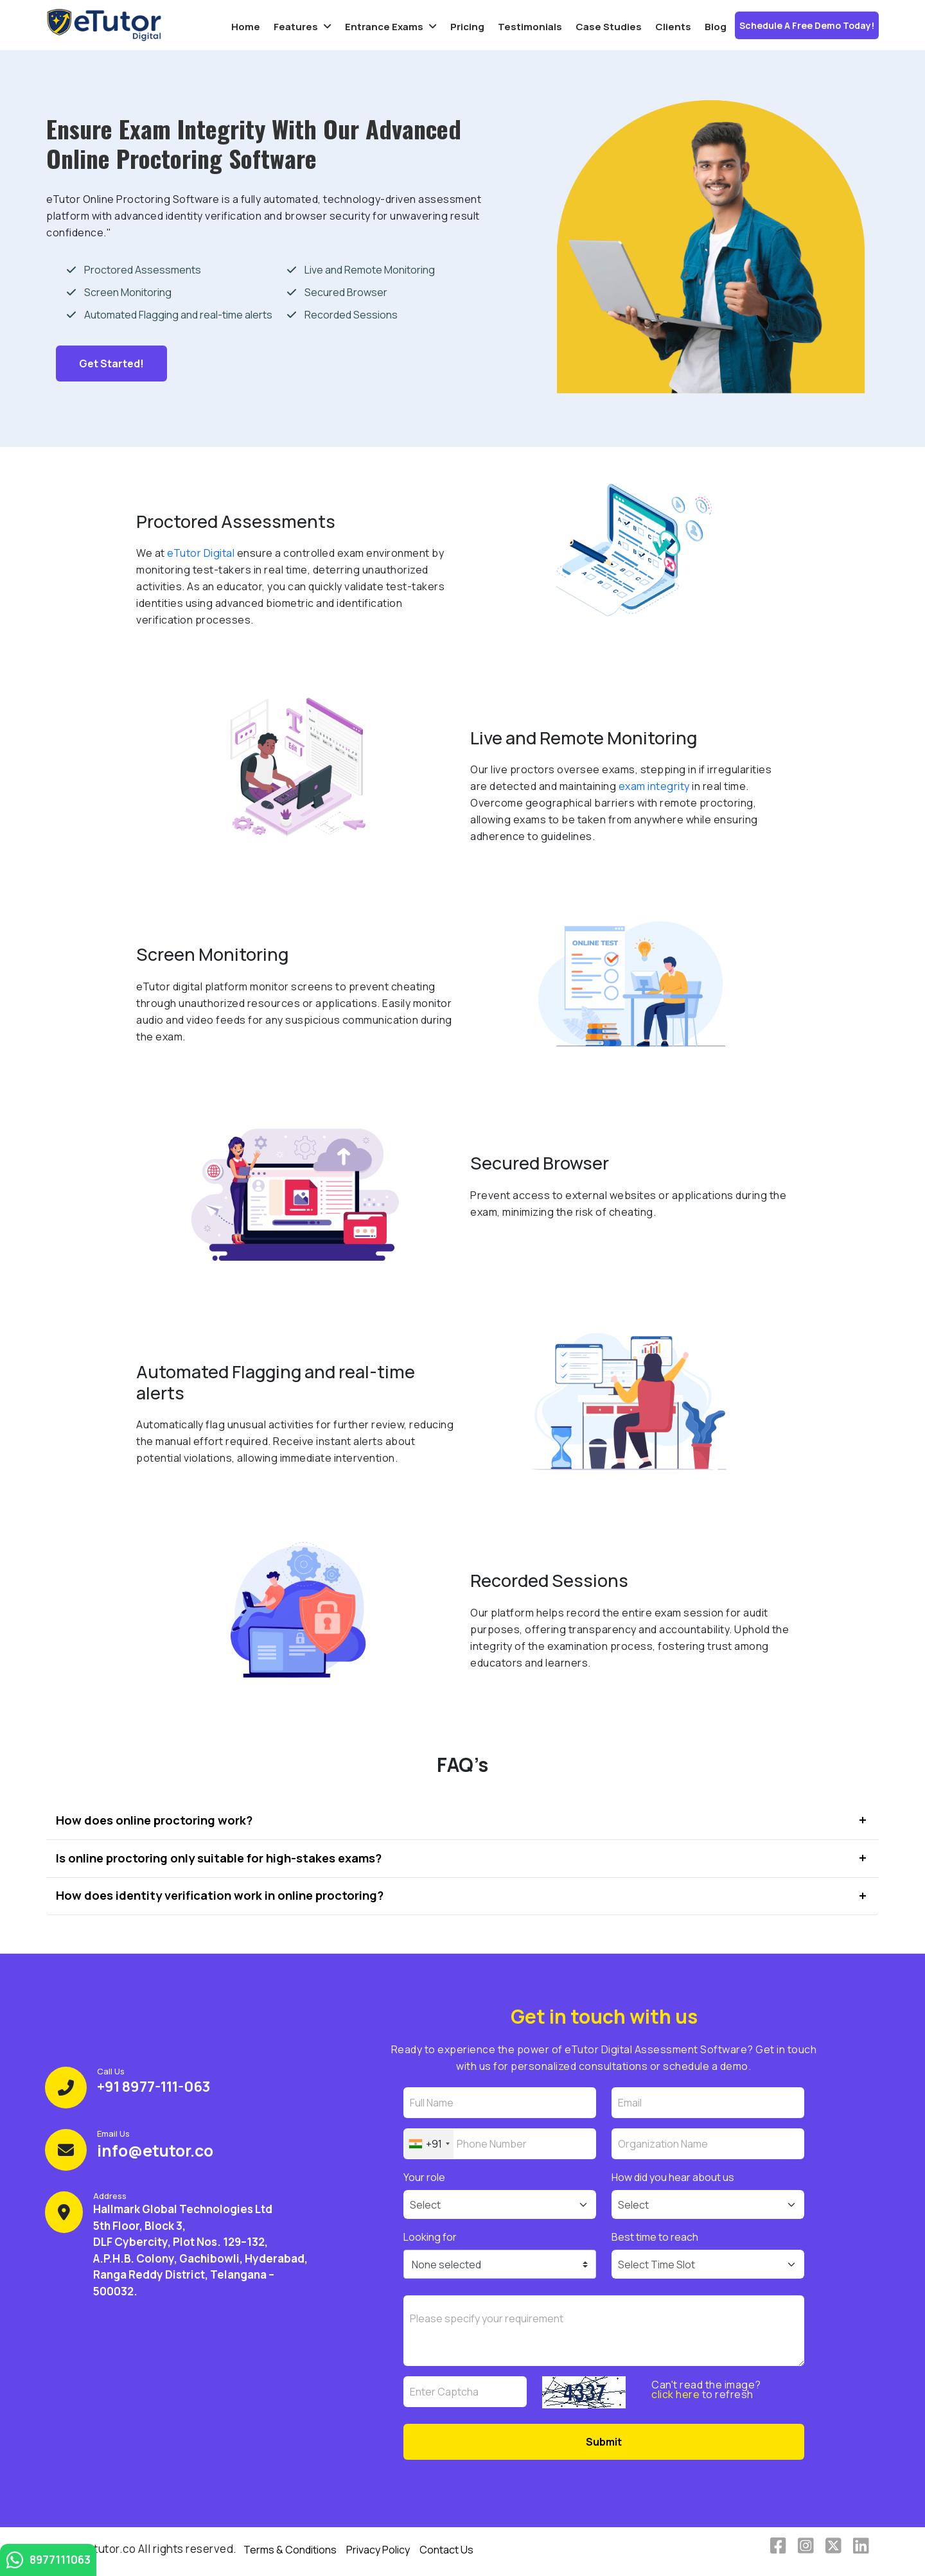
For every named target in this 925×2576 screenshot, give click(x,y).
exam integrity (654, 786)
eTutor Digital (200, 553)
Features (296, 26)
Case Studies (609, 26)
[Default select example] (499, 2204)
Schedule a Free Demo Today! (806, 25)
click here (675, 2394)
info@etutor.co (155, 2150)
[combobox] (429, 2144)
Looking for (430, 2237)
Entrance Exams (384, 26)
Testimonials (530, 26)
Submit (604, 2442)
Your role (424, 2177)
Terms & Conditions (290, 2550)
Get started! (111, 363)
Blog (716, 26)
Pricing (467, 26)
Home (245, 26)
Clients (673, 26)
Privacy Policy (378, 2550)
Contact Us (446, 2550)
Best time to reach (655, 2237)
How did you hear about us (673, 2177)
